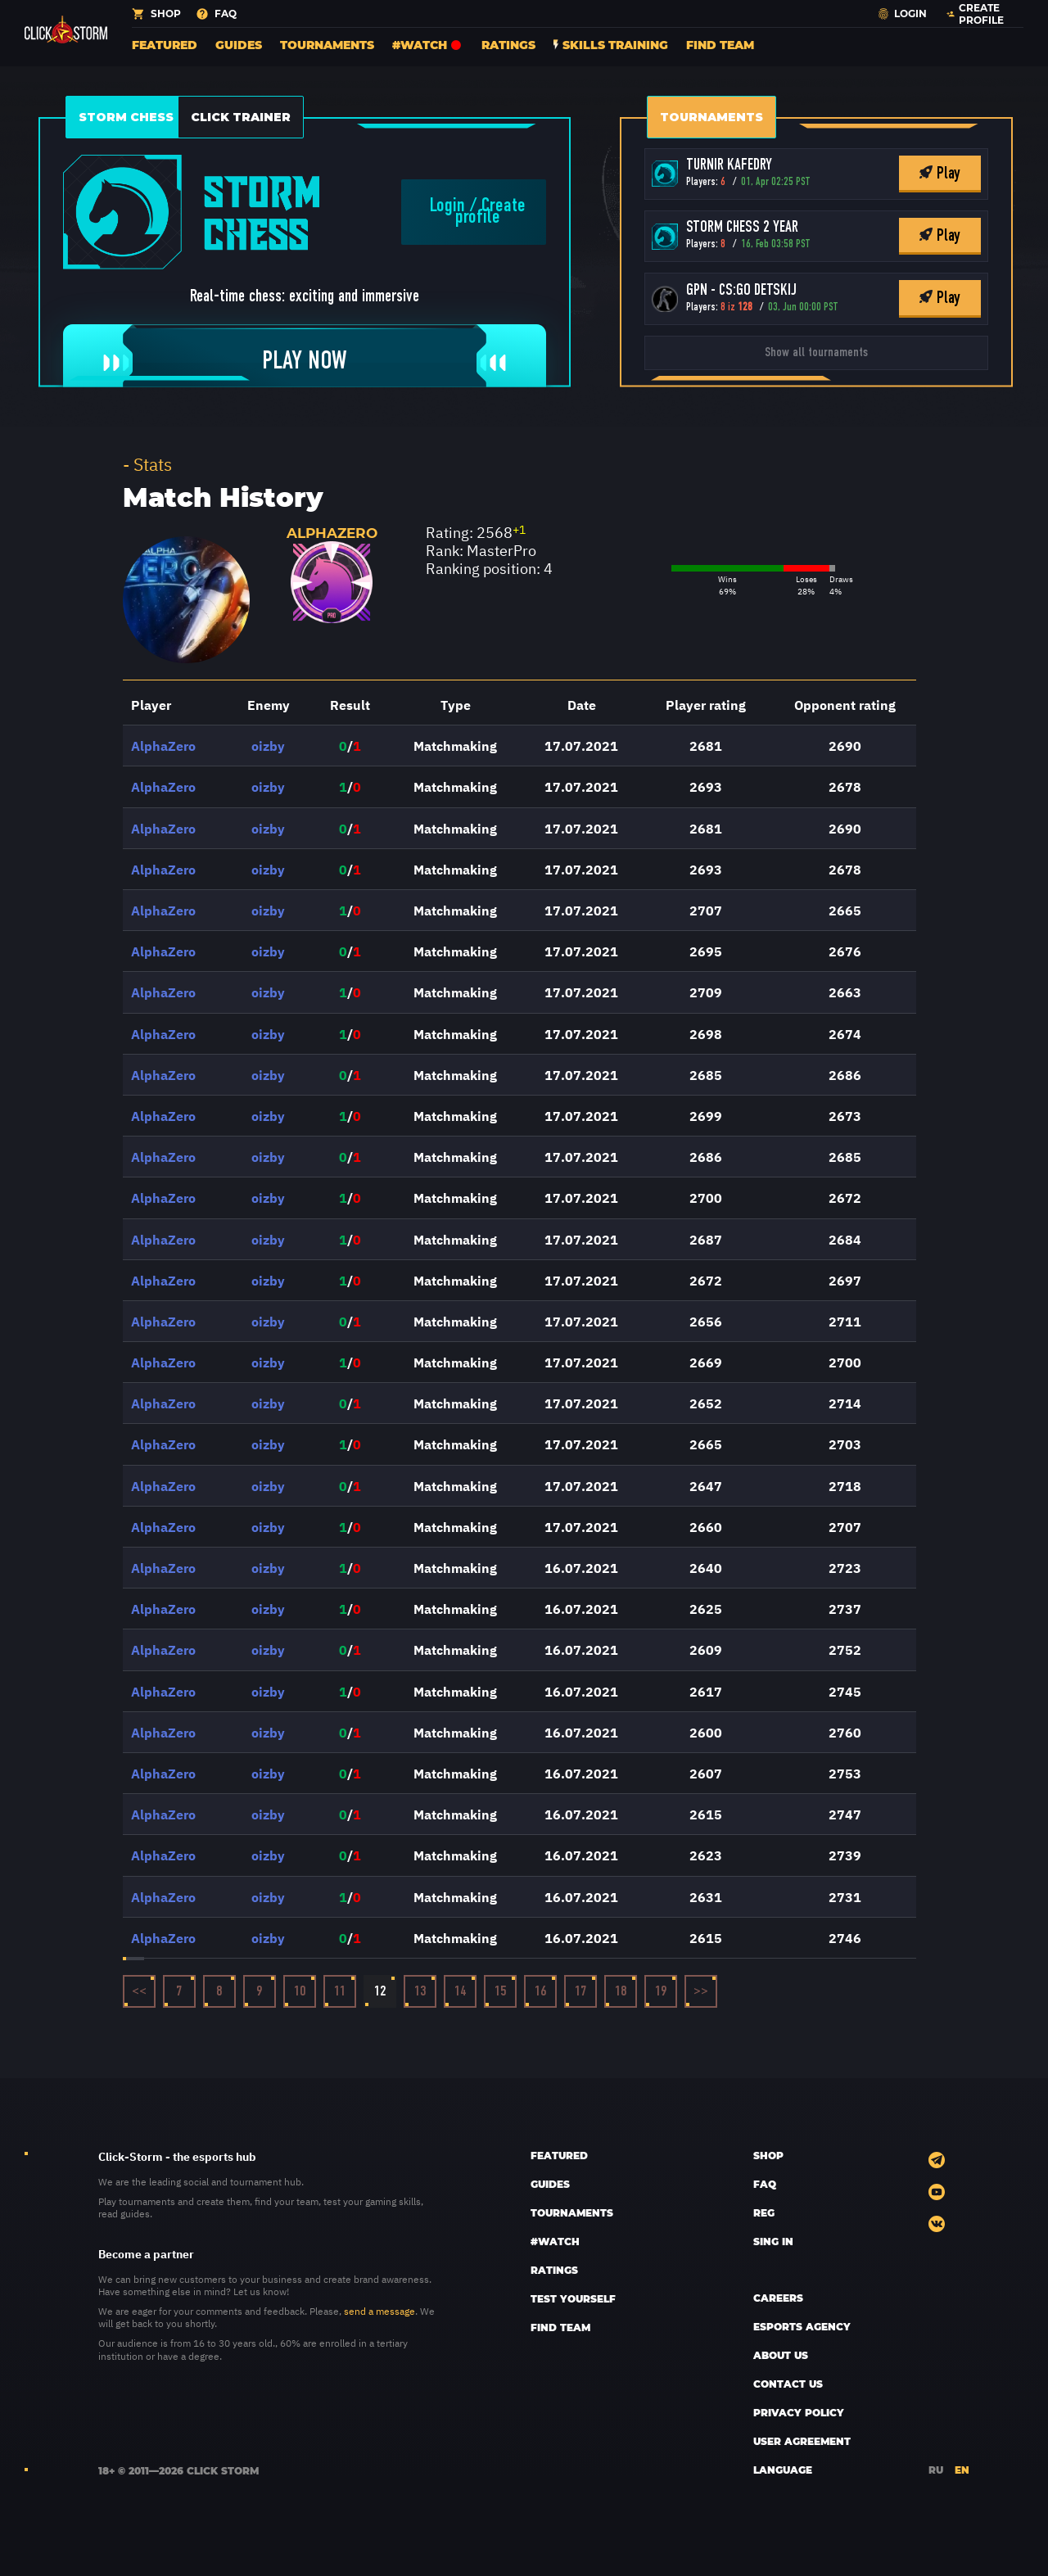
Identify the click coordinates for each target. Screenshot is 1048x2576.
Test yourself (573, 2298)
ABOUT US (780, 2354)
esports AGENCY (802, 2326)
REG (764, 2212)
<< (139, 1992)
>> (700, 1992)
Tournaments (327, 44)
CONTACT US (788, 2383)
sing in (773, 2241)
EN (962, 2469)
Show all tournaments (816, 353)
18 (621, 1992)
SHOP (768, 2155)
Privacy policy (798, 2412)
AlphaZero (332, 532)
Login (447, 206)
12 (380, 1992)
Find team (720, 44)
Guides (238, 44)
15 (501, 1992)
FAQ (764, 2183)
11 (340, 1992)
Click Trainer (241, 117)
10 (300, 1992)
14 (460, 1992)
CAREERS (778, 2297)
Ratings (508, 44)
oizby (268, 745)
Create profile (490, 212)
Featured (164, 44)
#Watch (427, 44)
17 (581, 1992)
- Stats (147, 463)
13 (420, 1992)
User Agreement (802, 2440)
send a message (379, 2310)
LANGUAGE (782, 2469)
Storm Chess (126, 117)
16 (541, 1992)
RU (935, 2469)
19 (661, 1992)
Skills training (610, 44)
